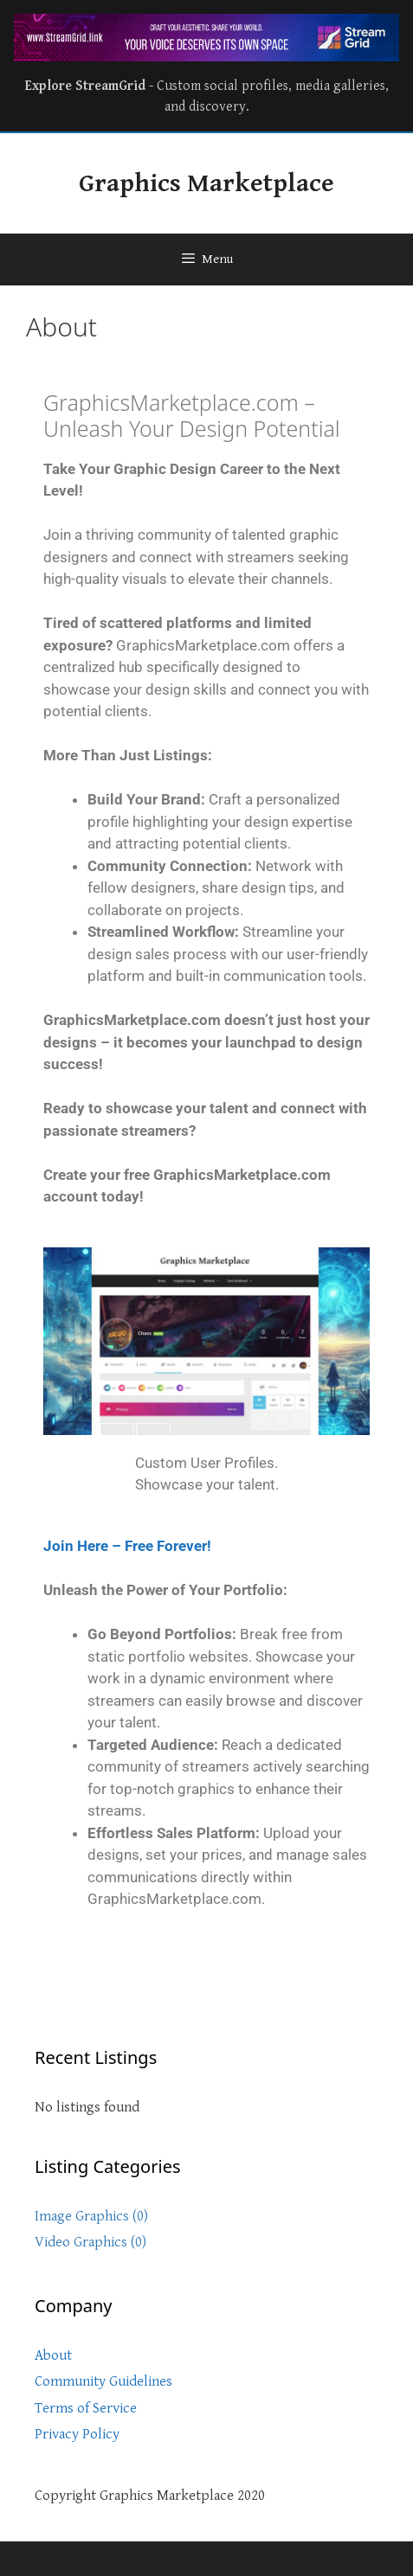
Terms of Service (86, 2408)
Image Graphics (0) (91, 2216)
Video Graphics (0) (90, 2242)
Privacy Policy (77, 2434)
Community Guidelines (103, 2381)
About (53, 2355)
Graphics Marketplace (206, 183)
